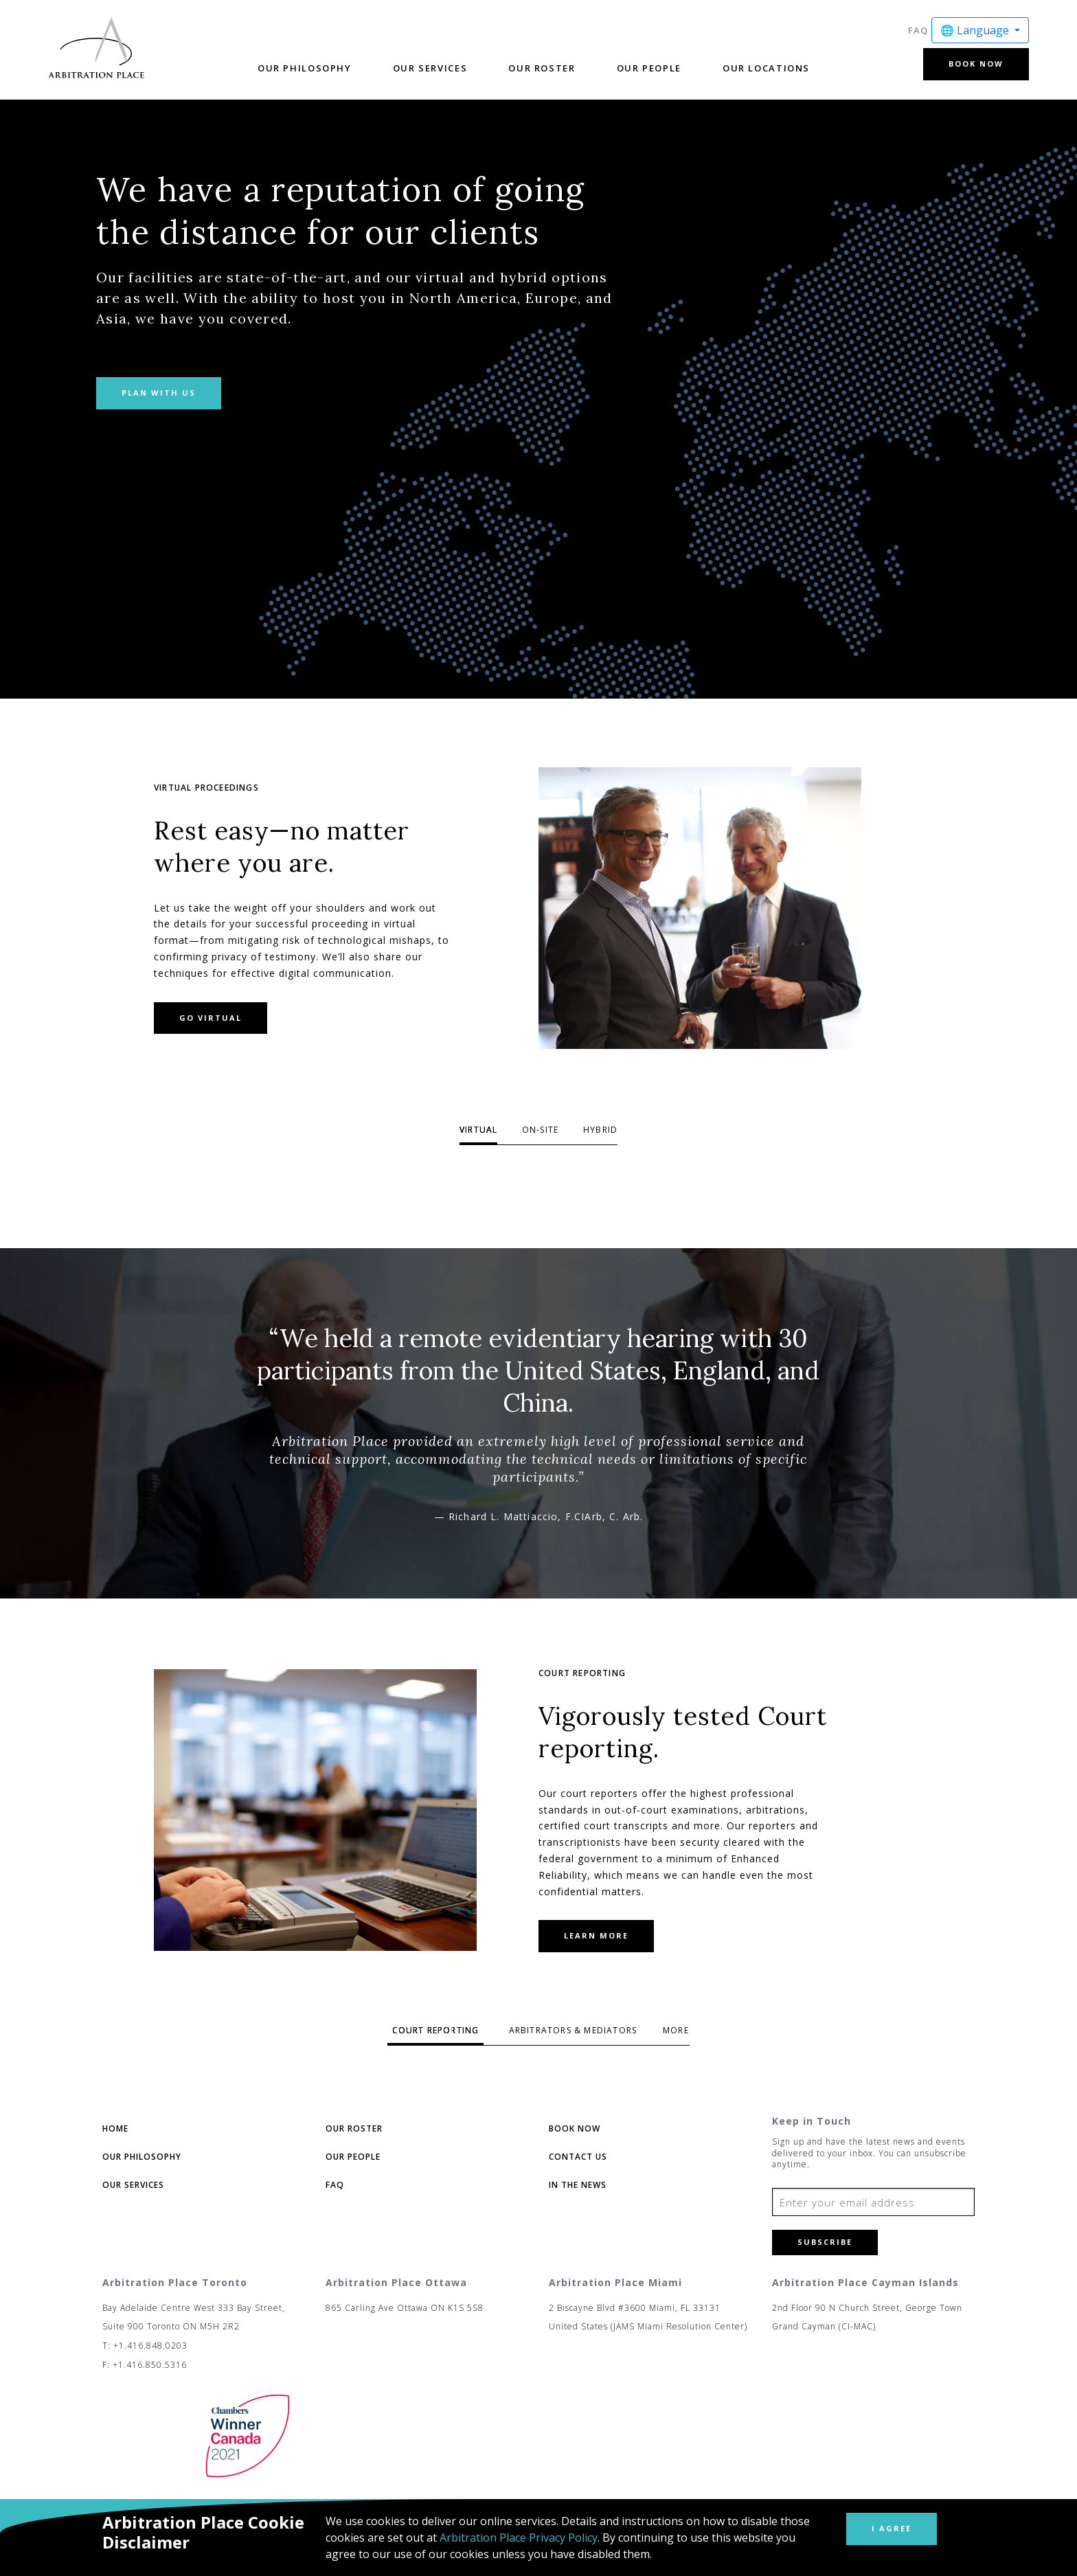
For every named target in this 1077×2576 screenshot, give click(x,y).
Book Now (976, 63)
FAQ (918, 30)
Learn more (596, 1935)
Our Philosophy (305, 68)
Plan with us (159, 392)
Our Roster (541, 68)
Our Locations (766, 68)
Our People (649, 68)
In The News (577, 2185)
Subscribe (824, 2242)
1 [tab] (478, 1132)
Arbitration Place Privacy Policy (519, 2537)
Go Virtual (210, 1018)
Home (115, 2128)
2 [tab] (540, 1132)
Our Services (430, 68)
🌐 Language (976, 30)
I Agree (891, 2528)
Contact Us (578, 2156)
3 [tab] (601, 1132)
